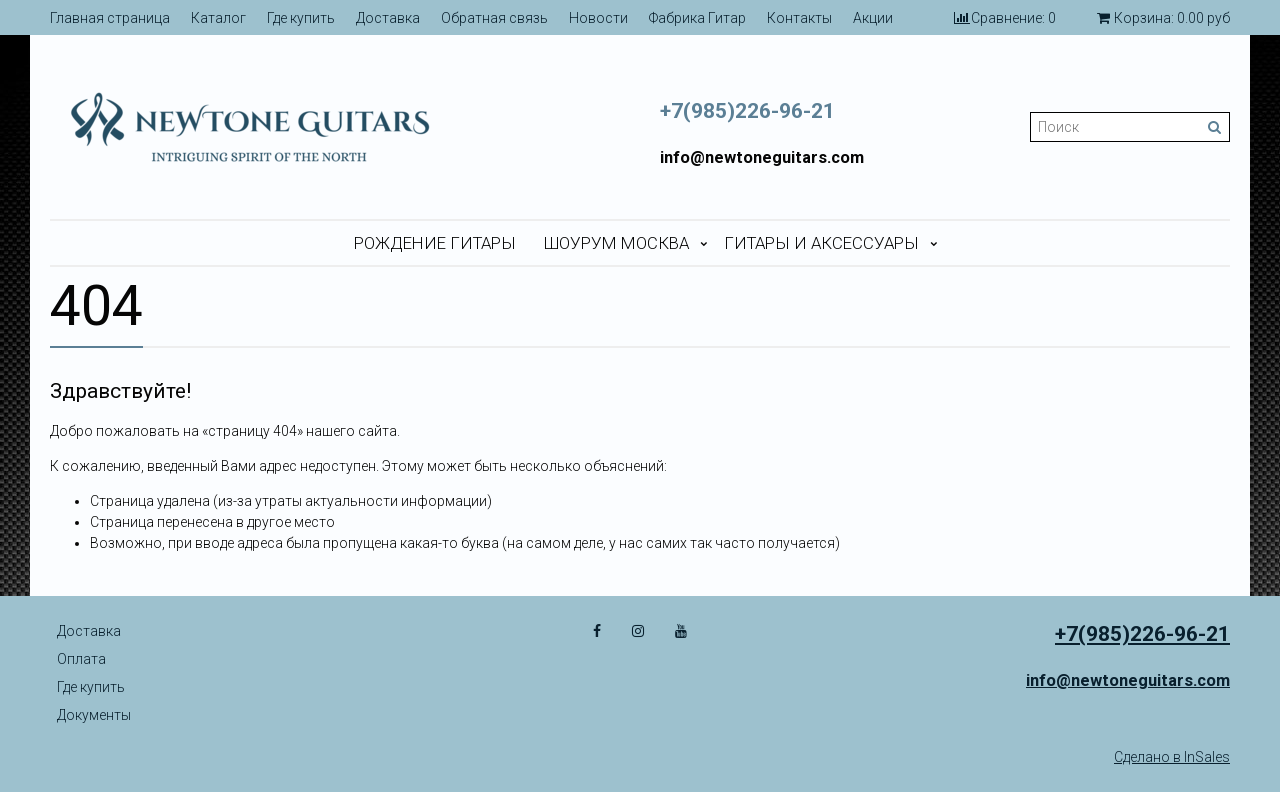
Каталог (218, 18)
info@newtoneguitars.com (762, 157)
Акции (873, 18)
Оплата (81, 659)
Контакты (799, 18)
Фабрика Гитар (697, 18)
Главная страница (110, 18)
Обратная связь (494, 18)
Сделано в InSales (1172, 757)
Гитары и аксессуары (821, 243)
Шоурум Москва (616, 243)
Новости (598, 18)
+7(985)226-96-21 (747, 111)
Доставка (388, 18)
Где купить (301, 18)
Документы (94, 715)
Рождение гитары (435, 243)
